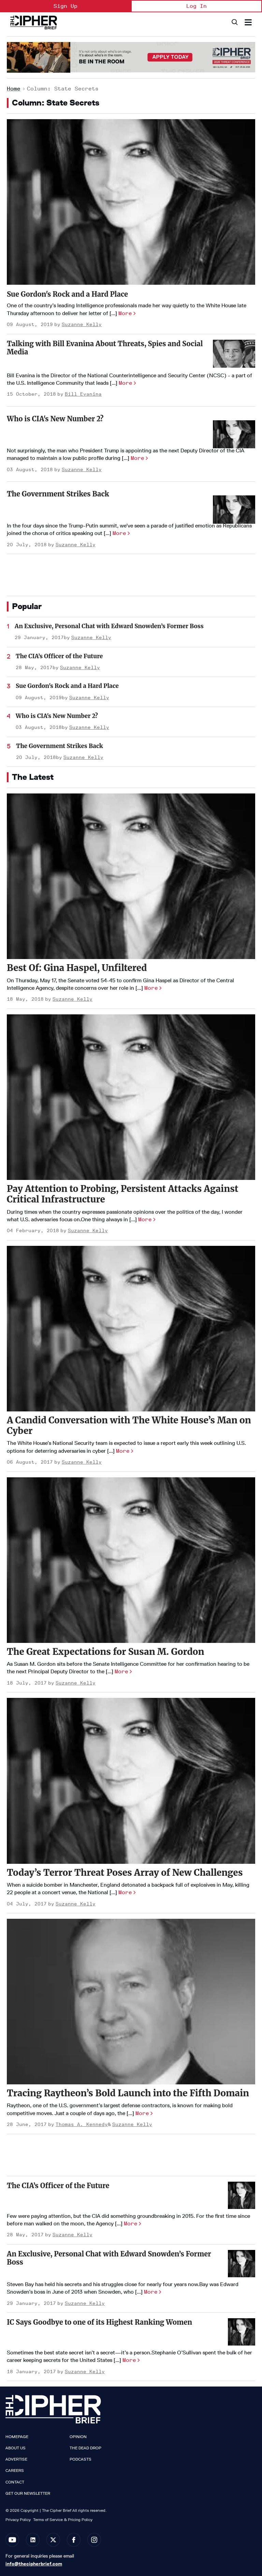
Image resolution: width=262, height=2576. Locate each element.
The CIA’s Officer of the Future (59, 656)
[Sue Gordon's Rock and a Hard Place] (131, 202)
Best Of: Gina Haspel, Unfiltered (77, 967)
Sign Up (65, 6)
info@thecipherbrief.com (33, 2564)
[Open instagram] (94, 2540)
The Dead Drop (85, 2448)
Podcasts (80, 2459)
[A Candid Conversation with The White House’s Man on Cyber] (131, 1328)
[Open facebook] (74, 2540)
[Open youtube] (12, 2540)
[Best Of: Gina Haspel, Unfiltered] (131, 876)
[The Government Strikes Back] (234, 509)
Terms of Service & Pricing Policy (62, 2519)
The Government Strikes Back (58, 494)
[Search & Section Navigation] (248, 22)
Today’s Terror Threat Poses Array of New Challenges (125, 1872)
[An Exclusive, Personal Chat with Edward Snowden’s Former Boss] (241, 2263)
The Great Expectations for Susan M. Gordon (105, 1651)
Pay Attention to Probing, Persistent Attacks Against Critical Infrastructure (122, 1194)
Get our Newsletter (27, 2493)
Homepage (16, 2436)
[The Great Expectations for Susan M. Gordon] (131, 1560)
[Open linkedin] (33, 2540)
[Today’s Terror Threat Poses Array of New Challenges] (131, 1780)
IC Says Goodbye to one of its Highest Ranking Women (99, 2322)
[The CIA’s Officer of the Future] (241, 2195)
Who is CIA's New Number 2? (55, 418)
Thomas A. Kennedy (82, 2124)
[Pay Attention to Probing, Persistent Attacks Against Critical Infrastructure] (131, 1097)
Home (13, 88)
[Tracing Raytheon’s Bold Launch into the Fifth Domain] (131, 2001)
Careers (14, 2470)
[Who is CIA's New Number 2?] (234, 434)
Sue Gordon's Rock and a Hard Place (67, 294)
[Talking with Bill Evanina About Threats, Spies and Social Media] (234, 354)
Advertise (16, 2459)
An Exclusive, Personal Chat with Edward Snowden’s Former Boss (109, 626)
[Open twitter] (53, 2540)
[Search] (234, 22)
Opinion (78, 2436)
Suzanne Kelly (82, 324)
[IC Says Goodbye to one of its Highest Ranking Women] (241, 2332)
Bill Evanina (83, 394)
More (125, 313)
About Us (15, 2448)
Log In (196, 6)
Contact (14, 2482)
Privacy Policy (18, 2519)
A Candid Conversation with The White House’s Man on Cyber (129, 1425)
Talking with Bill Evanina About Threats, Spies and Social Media (105, 347)
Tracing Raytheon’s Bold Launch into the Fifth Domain (128, 2093)
